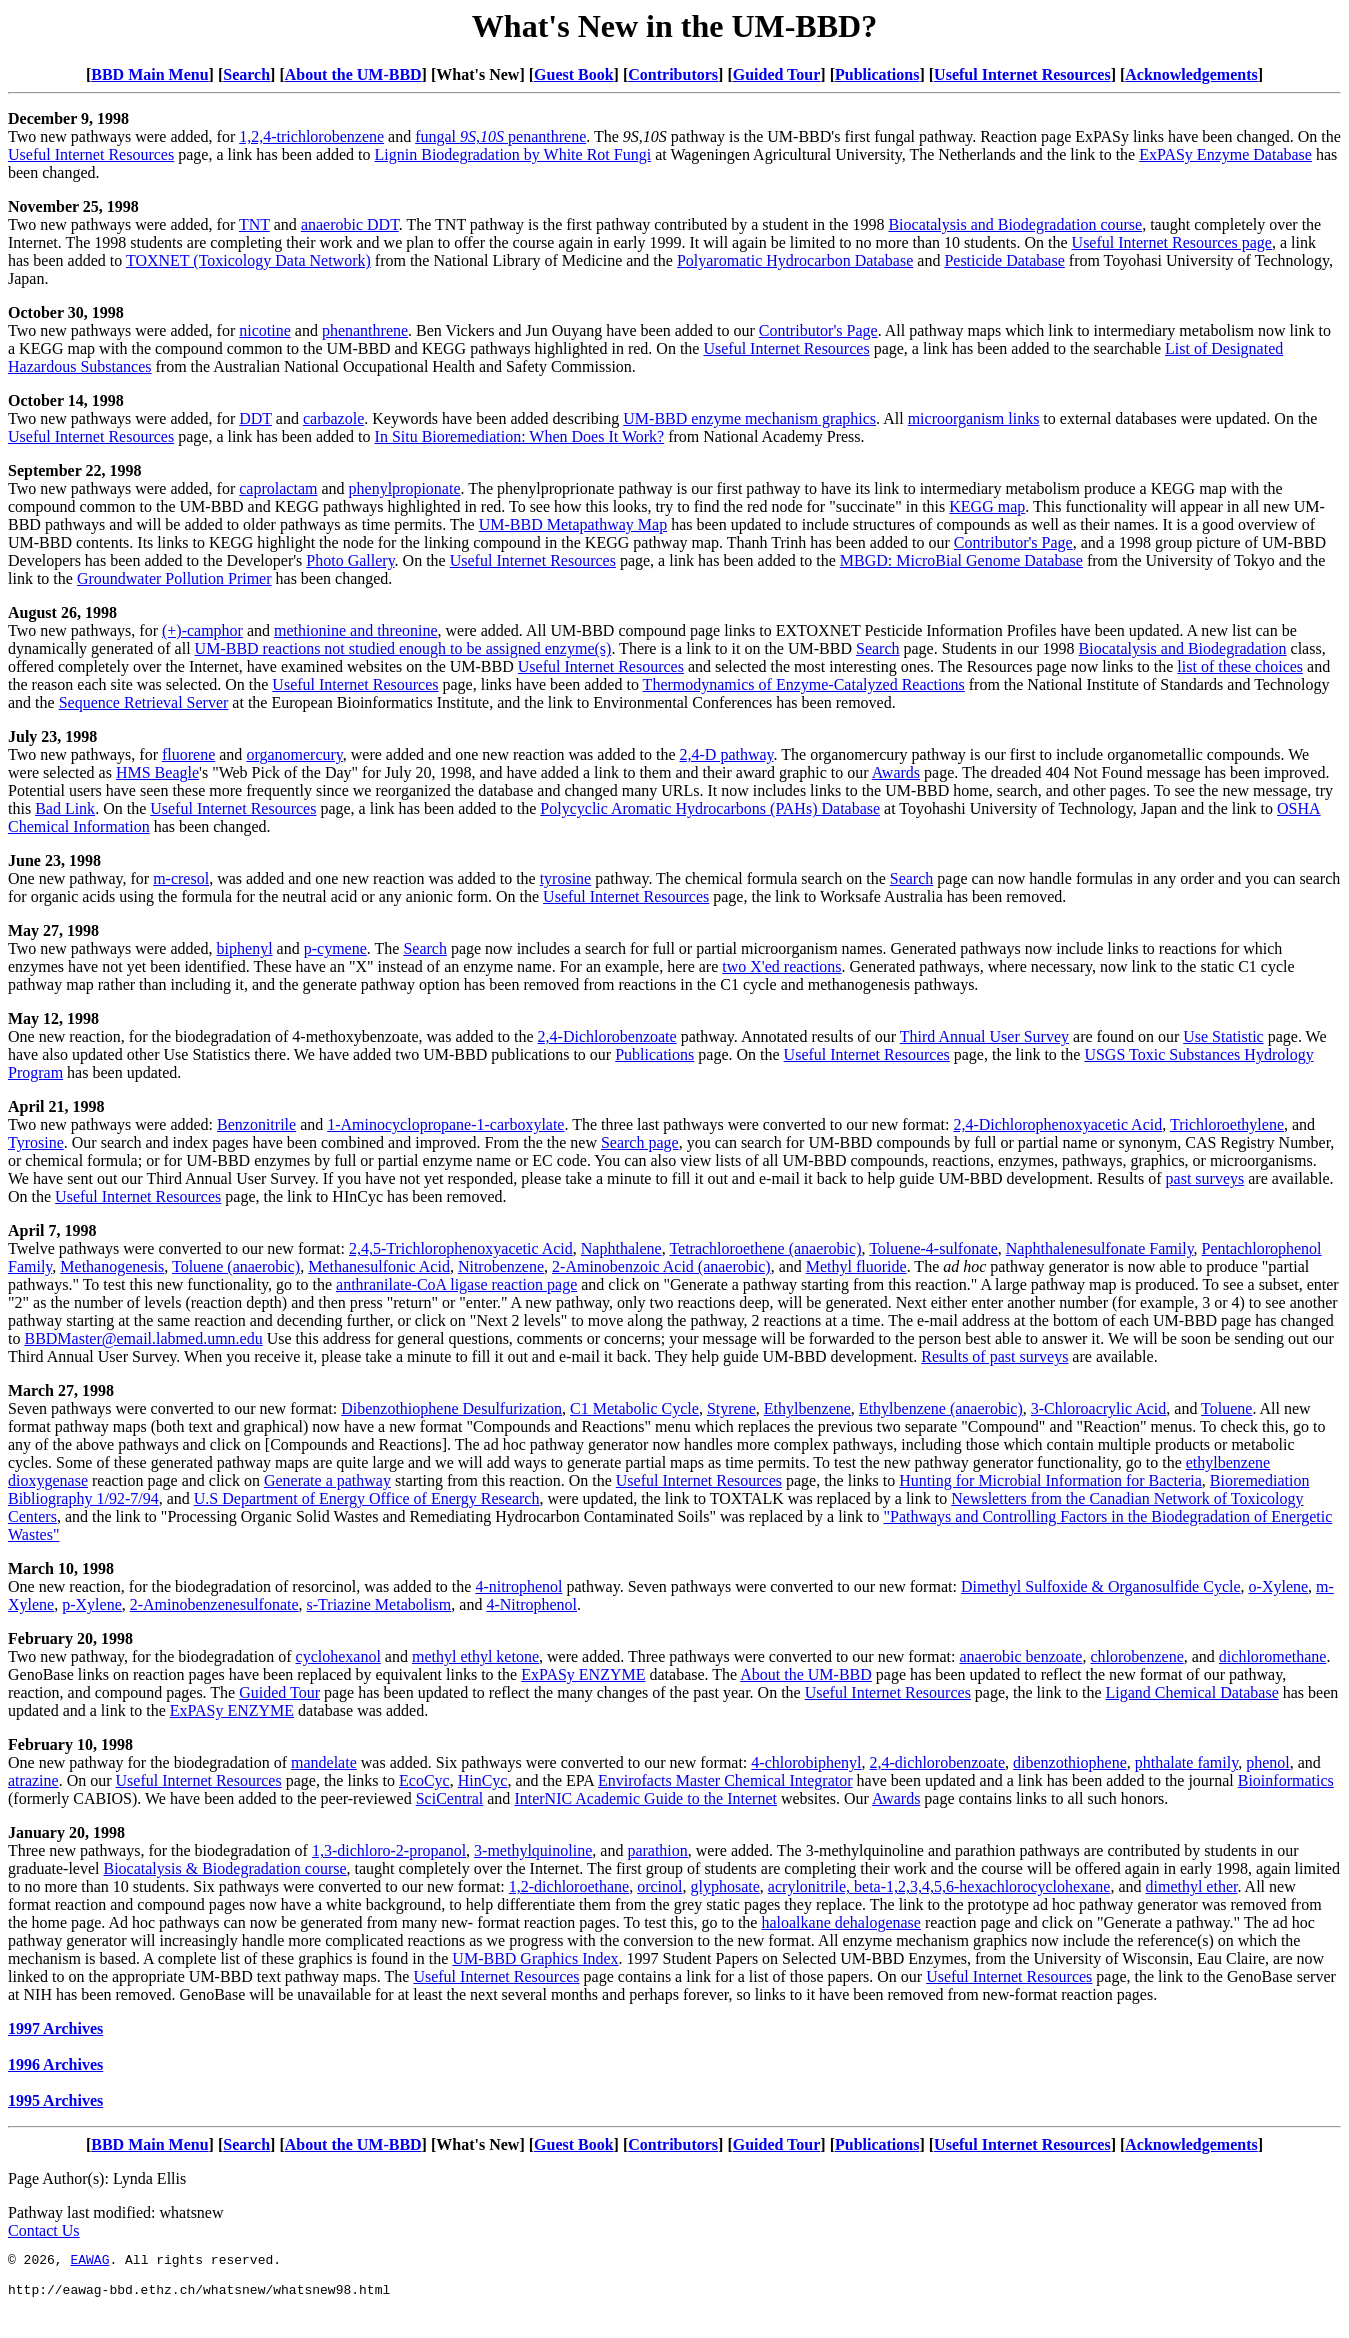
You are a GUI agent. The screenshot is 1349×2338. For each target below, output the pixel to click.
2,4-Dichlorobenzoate (607, 1036)
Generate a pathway (327, 1480)
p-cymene (335, 948)
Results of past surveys (994, 1356)
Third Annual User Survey (984, 1036)
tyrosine (566, 878)
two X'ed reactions (781, 966)
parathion (657, 1850)
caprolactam (278, 488)
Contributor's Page (818, 330)
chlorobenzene (1136, 1656)
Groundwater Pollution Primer (174, 578)
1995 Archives (55, 2100)
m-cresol (181, 878)
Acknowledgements (1191, 74)
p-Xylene (92, 1604)
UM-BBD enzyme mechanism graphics (749, 418)
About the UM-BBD (353, 74)
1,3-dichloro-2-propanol (389, 1850)
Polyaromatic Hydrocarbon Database (795, 260)
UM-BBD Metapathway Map (573, 524)
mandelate (324, 1762)
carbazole (333, 418)
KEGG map (987, 506)
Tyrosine (36, 1142)
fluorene (188, 754)
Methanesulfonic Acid (379, 1266)
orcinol (659, 1886)
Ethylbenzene (807, 1408)
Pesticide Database (1004, 260)
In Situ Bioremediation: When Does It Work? (520, 436)
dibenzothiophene (1070, 1762)
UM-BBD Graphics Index (535, 1958)
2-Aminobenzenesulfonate (214, 1604)
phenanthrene (365, 330)
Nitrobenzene (501, 1266)
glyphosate (725, 1886)
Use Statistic (1223, 1036)
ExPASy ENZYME (583, 1674)
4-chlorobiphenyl (806, 1762)
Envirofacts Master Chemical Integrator (725, 1780)
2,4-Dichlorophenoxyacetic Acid (1057, 1124)
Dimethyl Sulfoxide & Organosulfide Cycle (1101, 1586)
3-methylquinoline (533, 1850)
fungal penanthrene (500, 136)
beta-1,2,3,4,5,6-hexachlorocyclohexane (982, 1886)
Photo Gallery (350, 560)
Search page (640, 1142)
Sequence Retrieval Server (144, 702)
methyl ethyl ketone (475, 1656)
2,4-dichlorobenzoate (938, 1762)
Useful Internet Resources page (1172, 242)
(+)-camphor (202, 630)
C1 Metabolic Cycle (634, 1408)
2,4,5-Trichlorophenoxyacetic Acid (461, 1248)
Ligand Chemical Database (1192, 1692)
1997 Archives (55, 2028)
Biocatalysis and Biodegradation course (1015, 224)
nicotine (265, 330)
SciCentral (450, 1798)
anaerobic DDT (350, 224)
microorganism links (974, 418)
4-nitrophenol (518, 1586)
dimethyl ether (1191, 1886)
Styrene (731, 1408)
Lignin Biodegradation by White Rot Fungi (513, 154)
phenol (1268, 1762)
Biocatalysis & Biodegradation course (225, 1868)
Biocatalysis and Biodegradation (1183, 648)
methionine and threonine (356, 630)
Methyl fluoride (856, 1266)
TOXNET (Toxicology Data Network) (248, 260)
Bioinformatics (1286, 1780)
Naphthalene (621, 1248)
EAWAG (89, 2262)
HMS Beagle (157, 772)
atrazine (33, 1780)
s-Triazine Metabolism (379, 1604)
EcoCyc (424, 1780)
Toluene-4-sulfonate (933, 1248)
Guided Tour (777, 74)
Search (246, 74)
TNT (254, 224)
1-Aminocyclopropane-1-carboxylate (445, 1124)
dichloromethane (1273, 1656)
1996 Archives (55, 2064)
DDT (255, 418)
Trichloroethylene (1227, 1124)
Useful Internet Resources (1022, 74)
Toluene (1226, 1408)
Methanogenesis (112, 1266)
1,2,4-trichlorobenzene (311, 136)
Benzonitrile (256, 1124)
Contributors (673, 74)
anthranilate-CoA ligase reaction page (456, 1284)
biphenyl (245, 948)
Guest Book (574, 74)
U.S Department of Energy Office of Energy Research (367, 1498)
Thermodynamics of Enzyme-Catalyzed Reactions (804, 684)
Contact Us (44, 2230)
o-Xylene (1279, 1586)
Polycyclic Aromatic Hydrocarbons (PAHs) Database (710, 808)
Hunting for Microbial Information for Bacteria (1050, 1480)
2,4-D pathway (727, 754)
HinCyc (483, 1780)
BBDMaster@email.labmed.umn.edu (143, 1338)
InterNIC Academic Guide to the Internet (645, 1798)
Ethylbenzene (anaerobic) (941, 1408)
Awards (896, 772)
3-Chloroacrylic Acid (1099, 1408)
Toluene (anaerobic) (236, 1266)
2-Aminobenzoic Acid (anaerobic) (661, 1266)
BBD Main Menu (149, 74)
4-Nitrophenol (531, 1604)
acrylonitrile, (811, 1886)
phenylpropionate (405, 488)
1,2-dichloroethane (569, 1886)
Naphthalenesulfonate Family (1100, 1248)
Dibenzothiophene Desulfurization (451, 1408)
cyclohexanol (338, 1656)
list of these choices (1240, 666)
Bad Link (65, 808)
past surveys (1205, 1178)
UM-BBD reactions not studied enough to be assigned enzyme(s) (403, 648)
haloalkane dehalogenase (840, 1922)
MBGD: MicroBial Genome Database (961, 560)
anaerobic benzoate (1020, 1656)
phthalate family (1186, 1762)
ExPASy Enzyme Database (1225, 154)
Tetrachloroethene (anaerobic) (765, 1248)
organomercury (294, 754)
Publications (877, 74)
